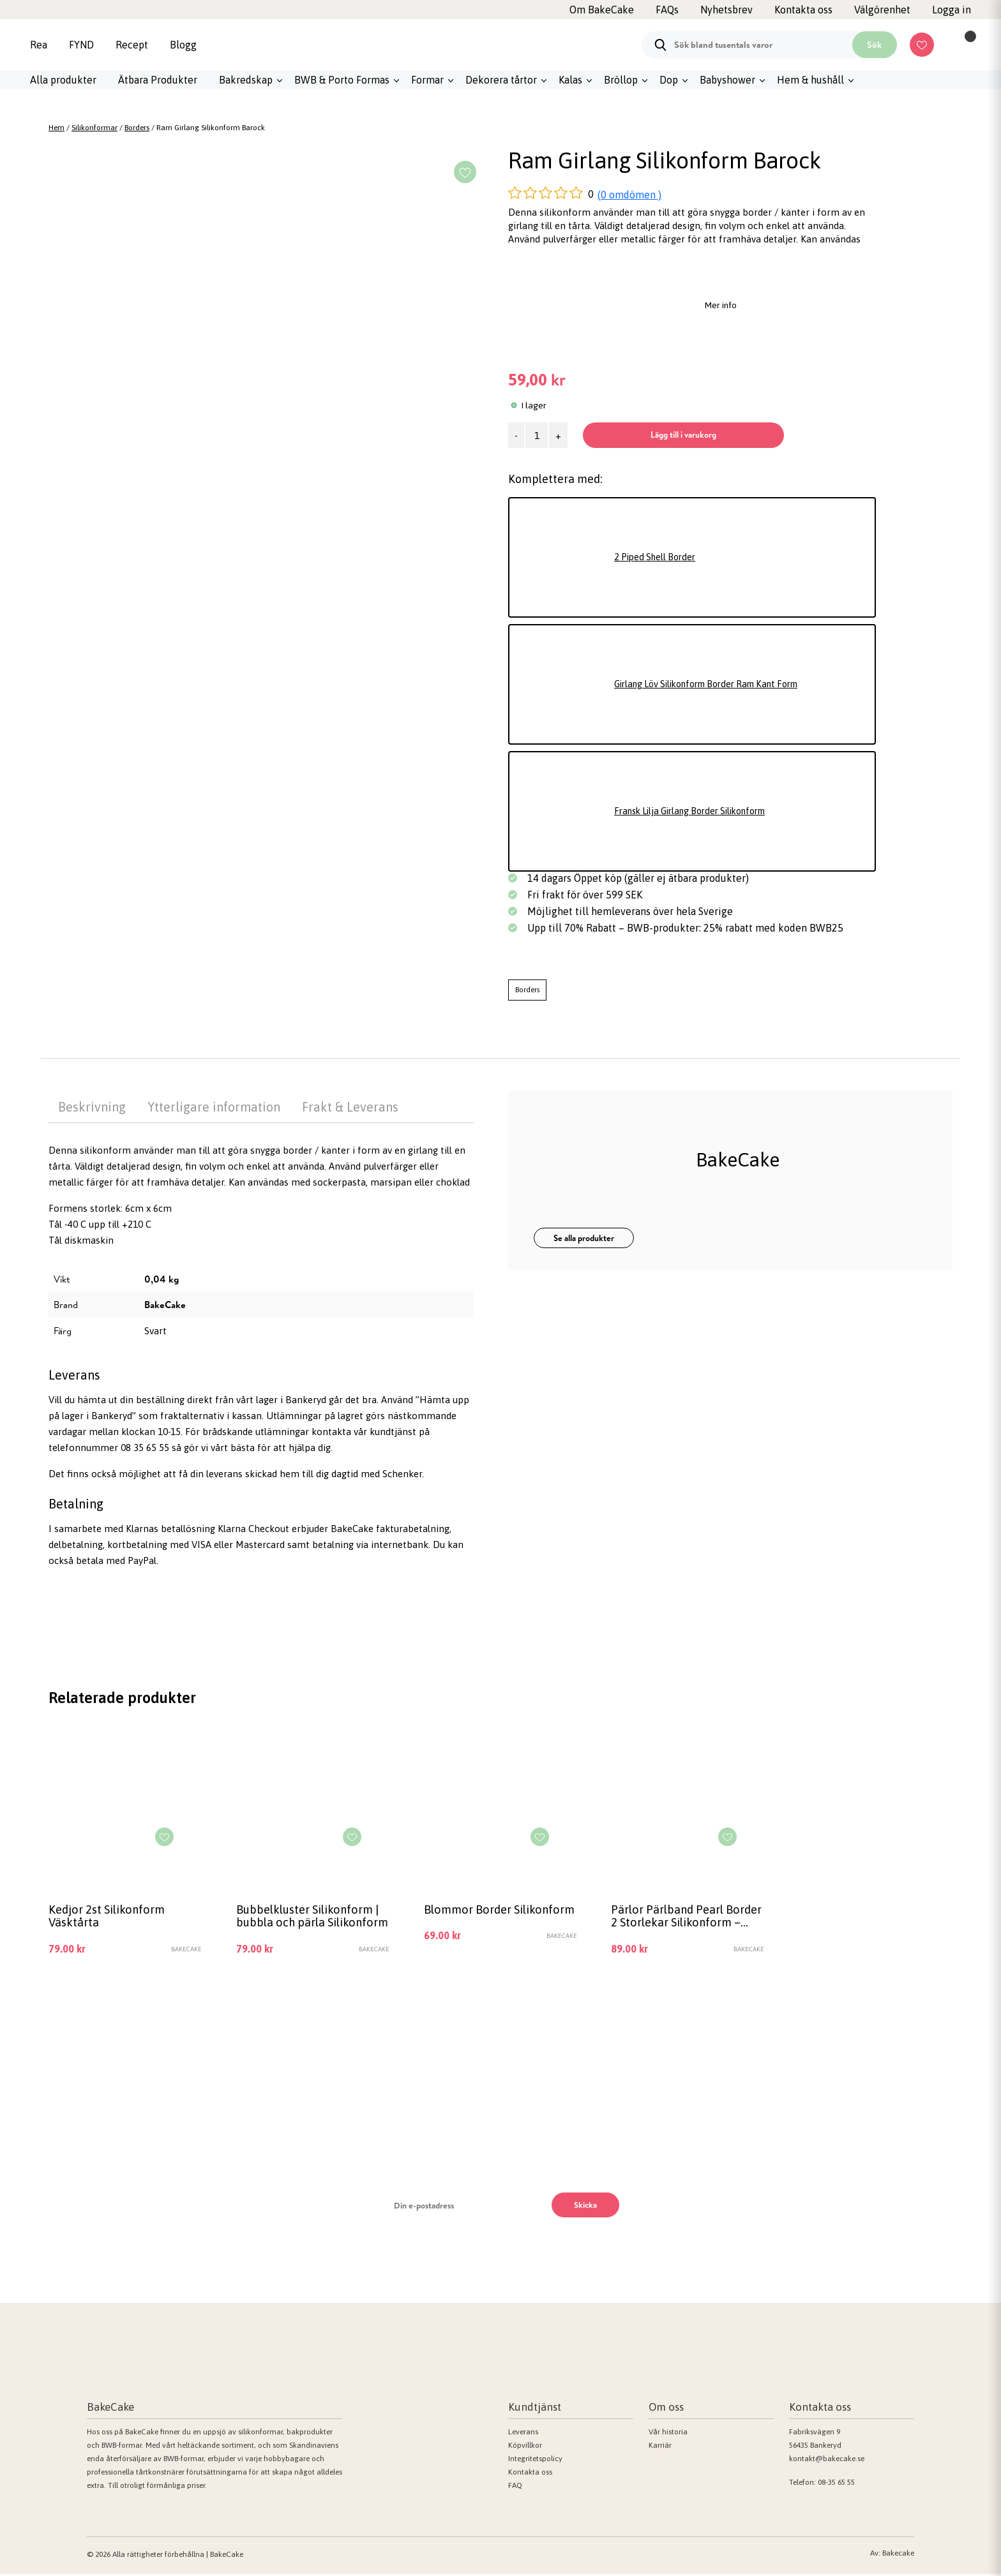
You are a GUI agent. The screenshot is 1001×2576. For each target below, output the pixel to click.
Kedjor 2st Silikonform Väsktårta (109, 1917)
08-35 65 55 (836, 2484)
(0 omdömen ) (629, 194)
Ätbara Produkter (157, 80)
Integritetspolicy (535, 2461)
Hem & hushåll (810, 80)
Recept (132, 44)
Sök (874, 44)
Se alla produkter (583, 1238)
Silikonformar (94, 127)
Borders (136, 127)
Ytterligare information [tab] (213, 1106)
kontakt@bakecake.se (826, 2461)
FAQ (515, 2487)
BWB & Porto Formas (341, 80)
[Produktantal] (536, 435)
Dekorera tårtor (501, 80)
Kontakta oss (530, 2474)
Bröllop (621, 80)
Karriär (660, 2447)
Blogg (183, 44)
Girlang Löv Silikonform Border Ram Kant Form (718, 684)
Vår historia (668, 2434)
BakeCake (165, 1305)
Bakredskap (246, 80)
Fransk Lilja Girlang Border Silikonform (699, 811)
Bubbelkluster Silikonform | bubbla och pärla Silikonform (311, 1917)
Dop (668, 80)
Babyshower (727, 80)
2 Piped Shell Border (658, 557)
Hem (56, 127)
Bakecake (898, 2554)
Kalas (570, 80)
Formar (427, 80)
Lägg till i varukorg (693, 434)
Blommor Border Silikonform (469, 1917)
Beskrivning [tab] (92, 1106)
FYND (81, 44)
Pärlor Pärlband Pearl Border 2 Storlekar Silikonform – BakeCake (676, 1917)
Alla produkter (63, 80)
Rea (38, 44)
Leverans (523, 2434)
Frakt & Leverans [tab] (350, 1106)
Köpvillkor (525, 2447)
